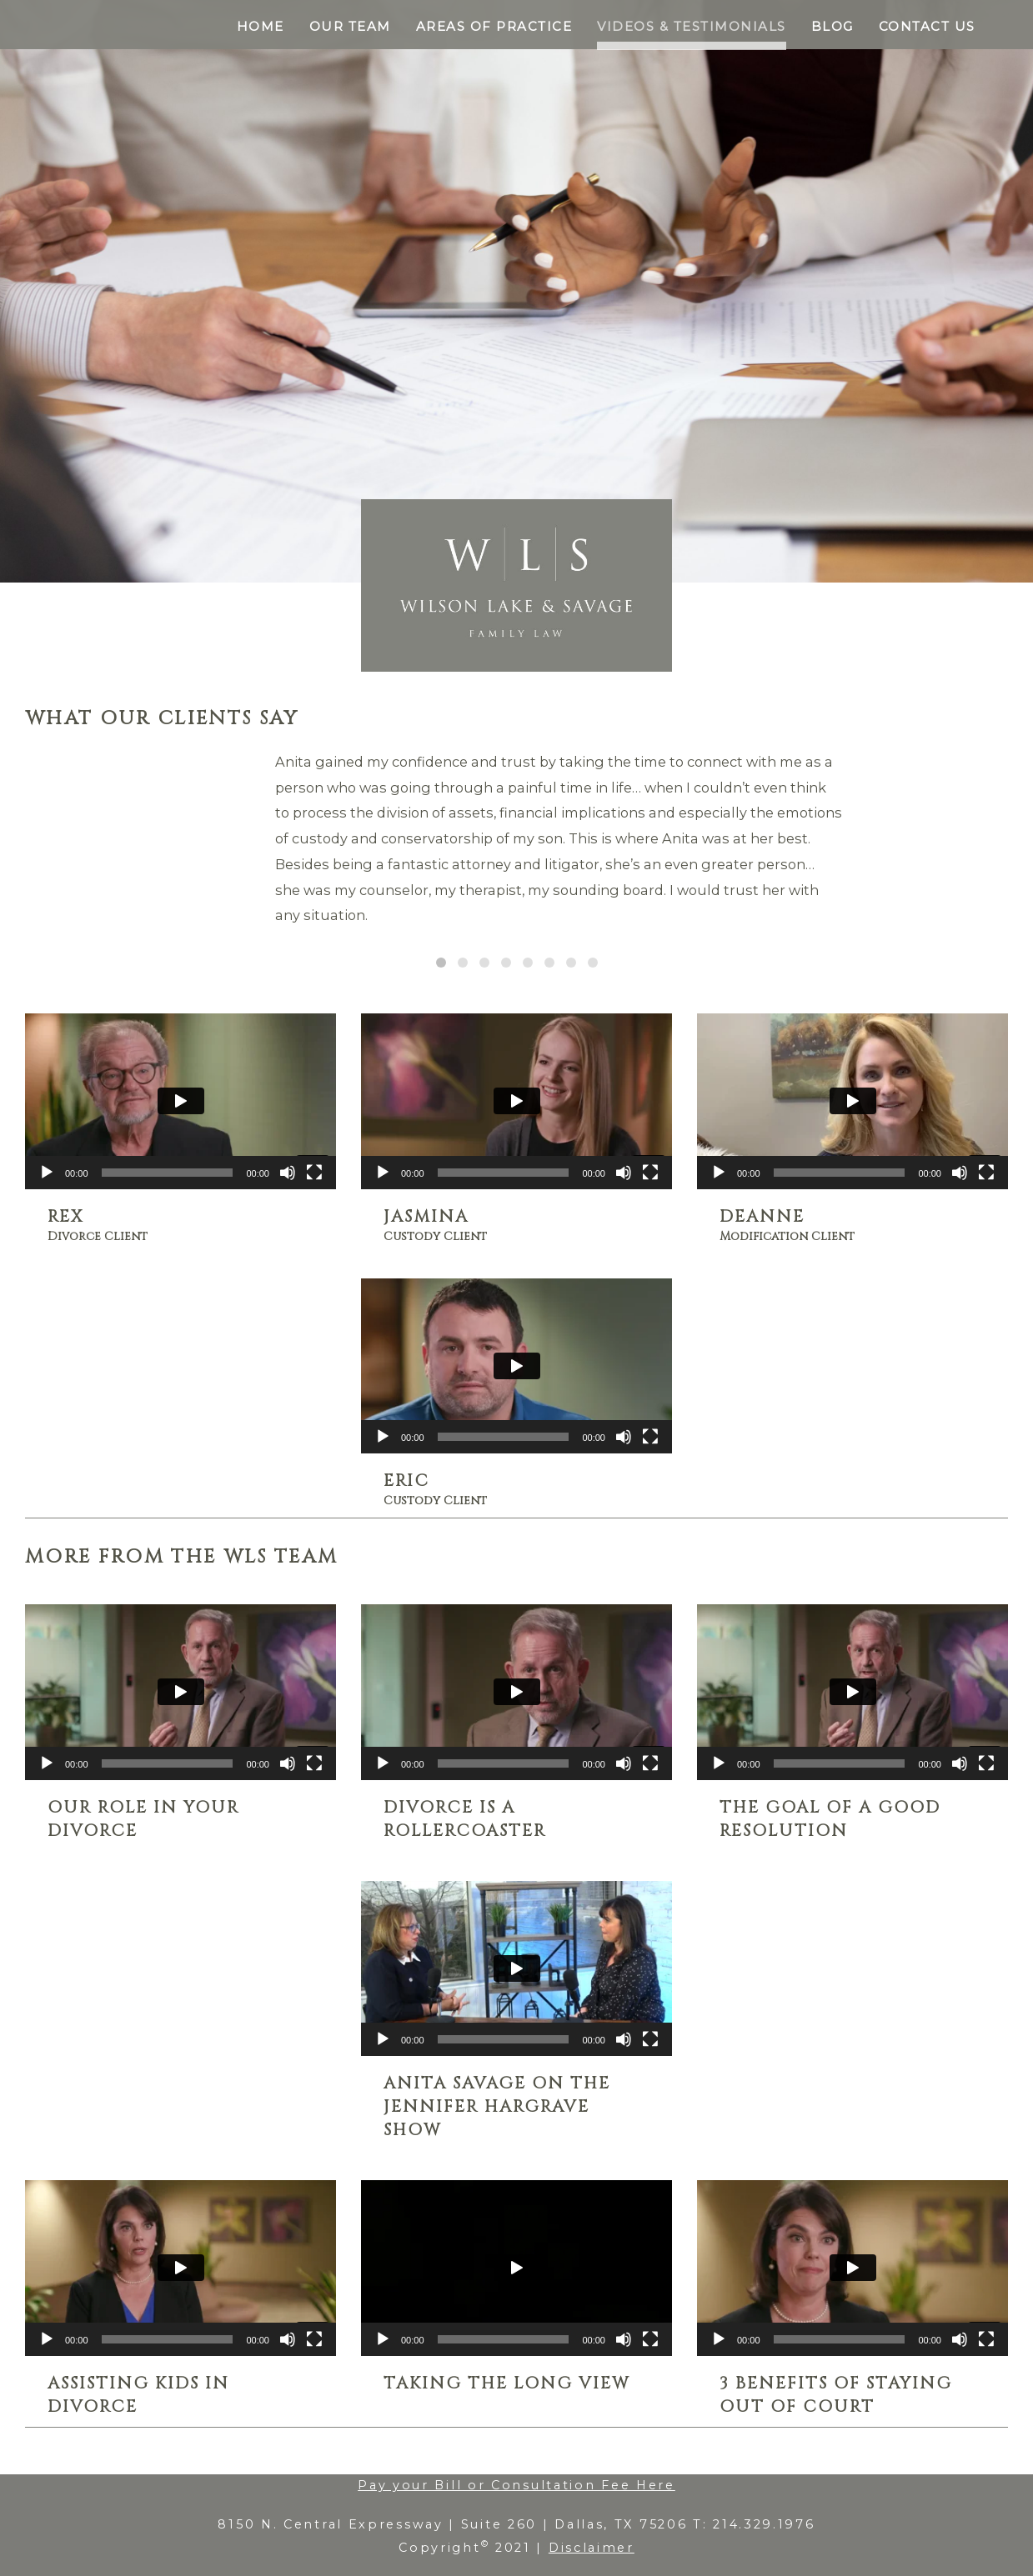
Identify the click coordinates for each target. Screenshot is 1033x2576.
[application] (180, 1100)
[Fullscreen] (314, 1172)
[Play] (46, 1172)
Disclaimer (591, 2547)
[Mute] (287, 1172)
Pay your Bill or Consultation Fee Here (516, 2485)
